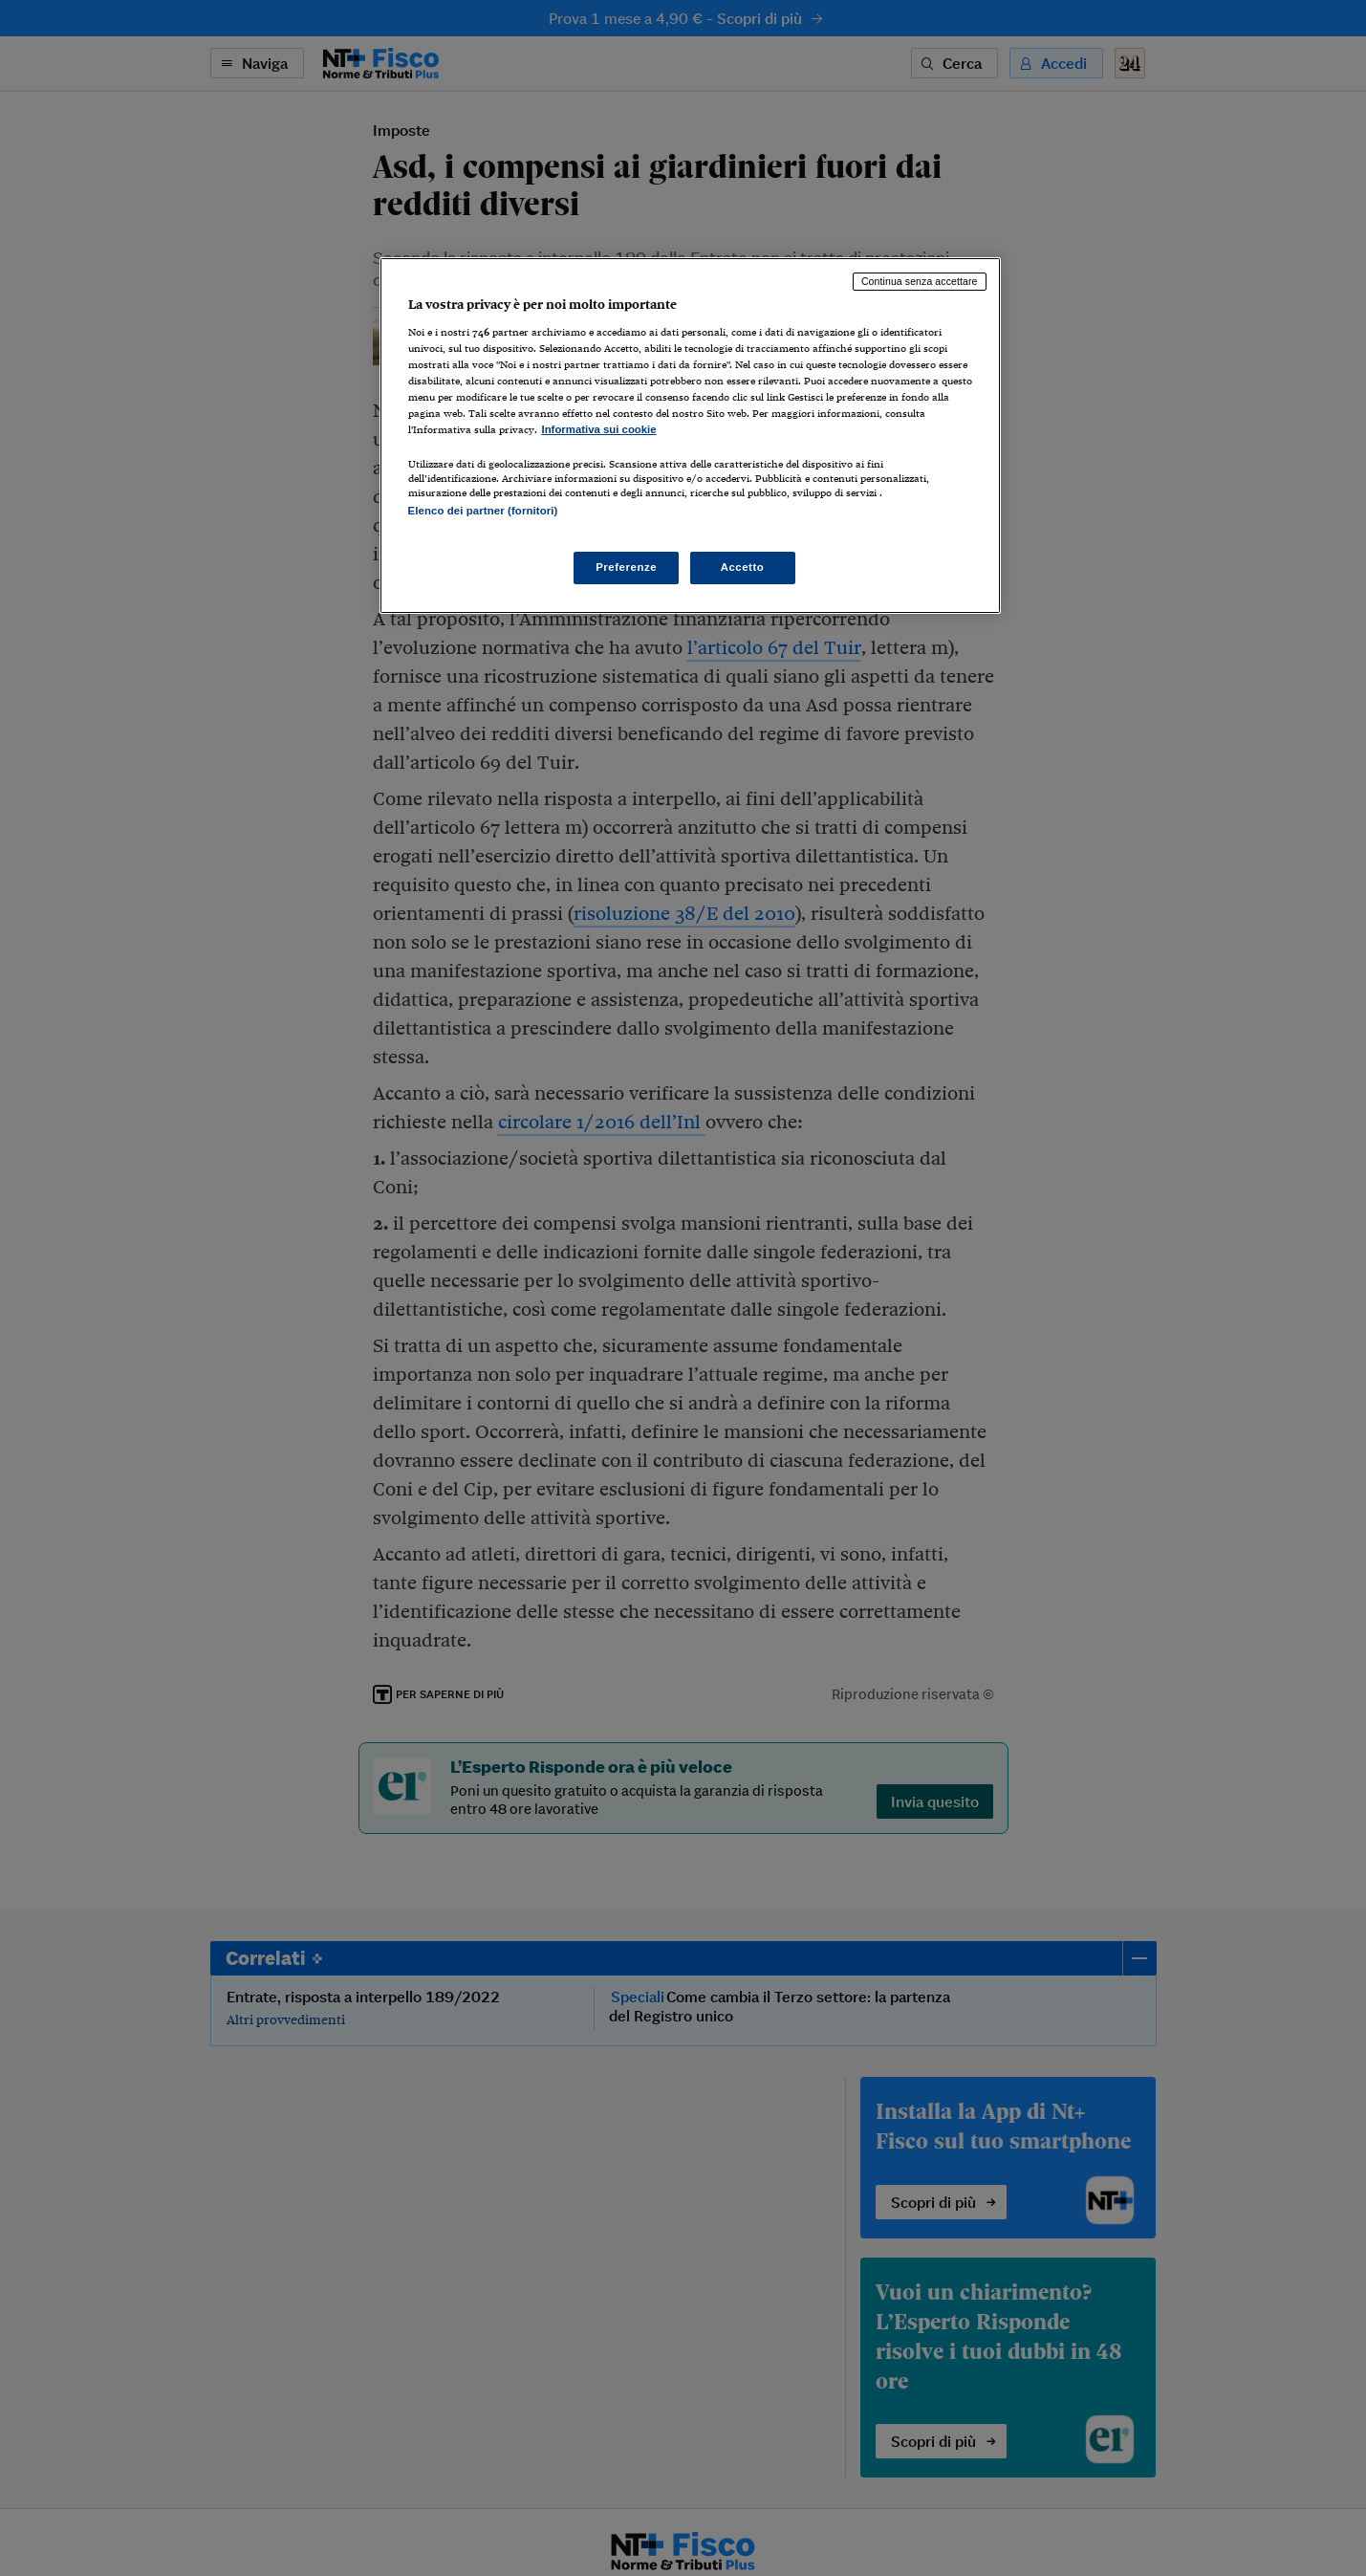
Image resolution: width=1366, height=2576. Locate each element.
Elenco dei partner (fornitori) (483, 510)
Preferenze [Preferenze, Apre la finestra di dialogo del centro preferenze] (626, 567)
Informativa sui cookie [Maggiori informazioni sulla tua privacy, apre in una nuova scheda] (599, 429)
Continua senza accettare (919, 281)
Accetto (743, 567)
